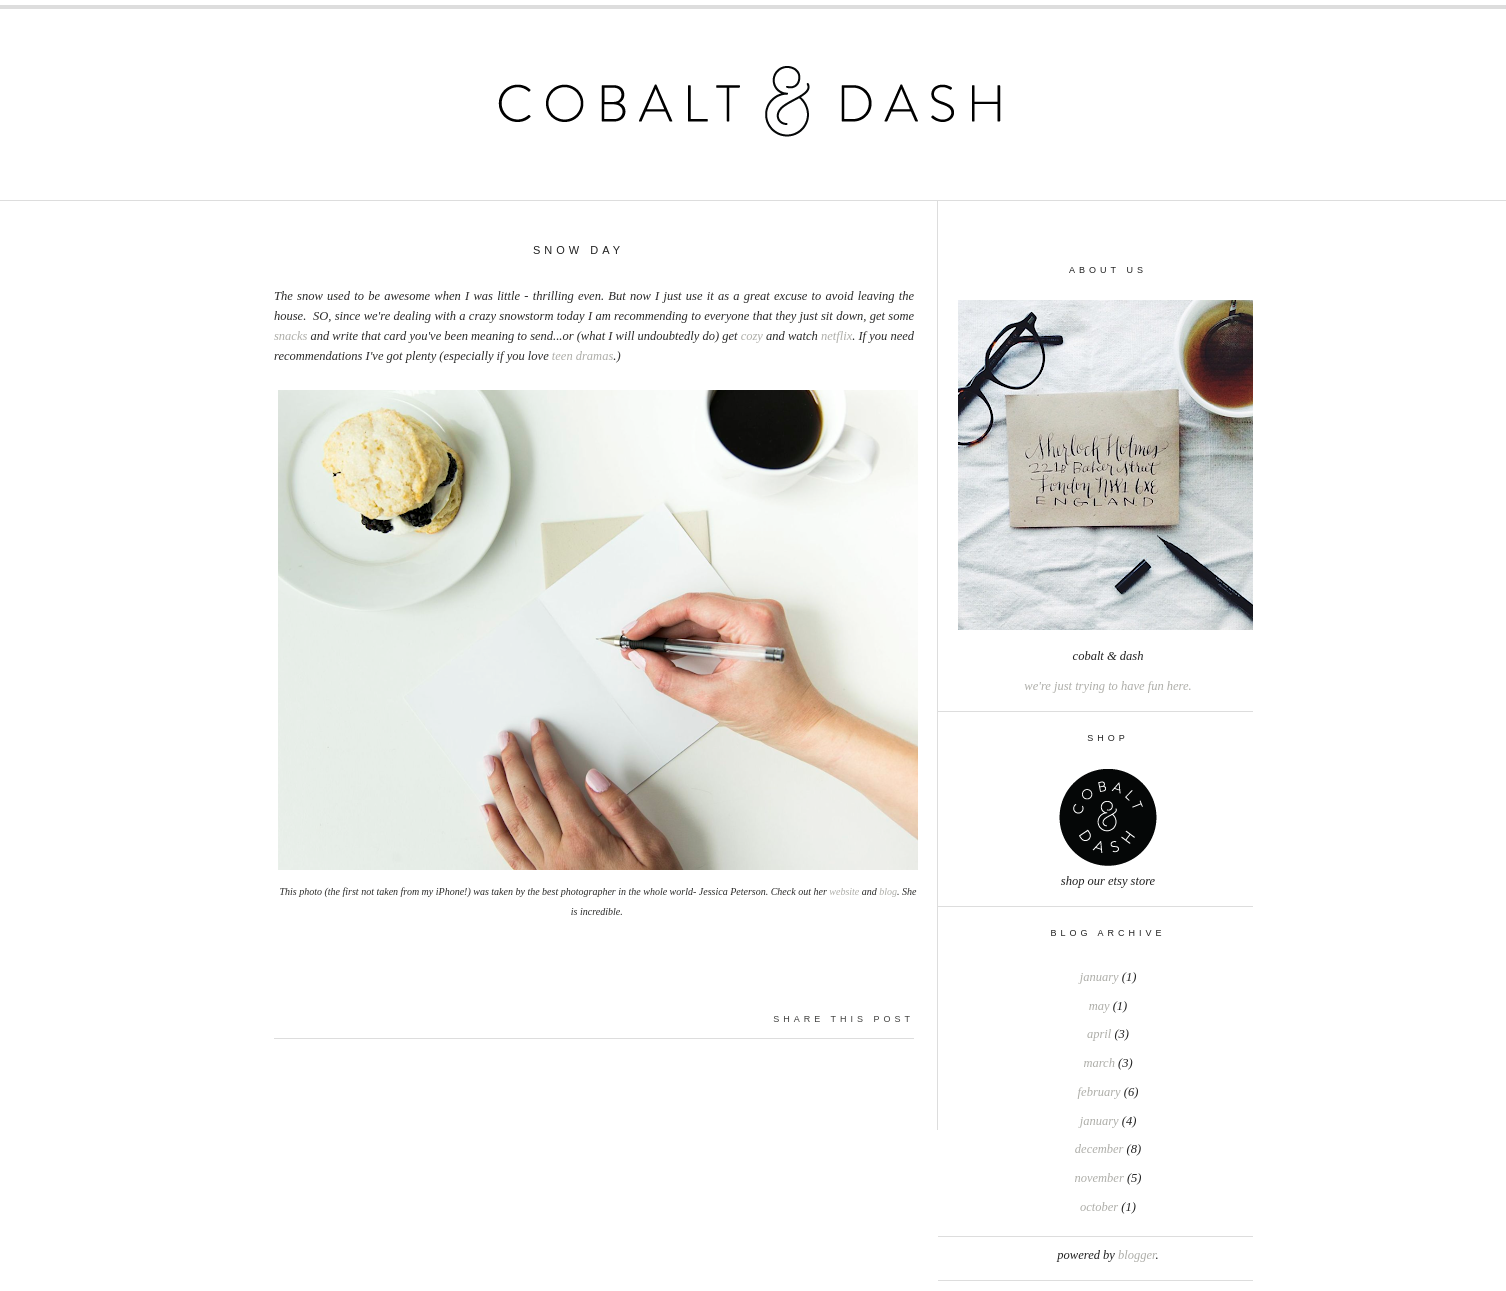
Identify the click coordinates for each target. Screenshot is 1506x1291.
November (1099, 1178)
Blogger (1137, 1255)
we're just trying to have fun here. (1107, 686)
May (1099, 1006)
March (1098, 1063)
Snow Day (578, 250)
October (1099, 1207)
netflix (836, 336)
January (1099, 977)
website (844, 891)
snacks (290, 336)
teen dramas (582, 356)
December (1099, 1149)
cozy (752, 336)
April (1099, 1034)
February (1099, 1092)
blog (888, 891)
